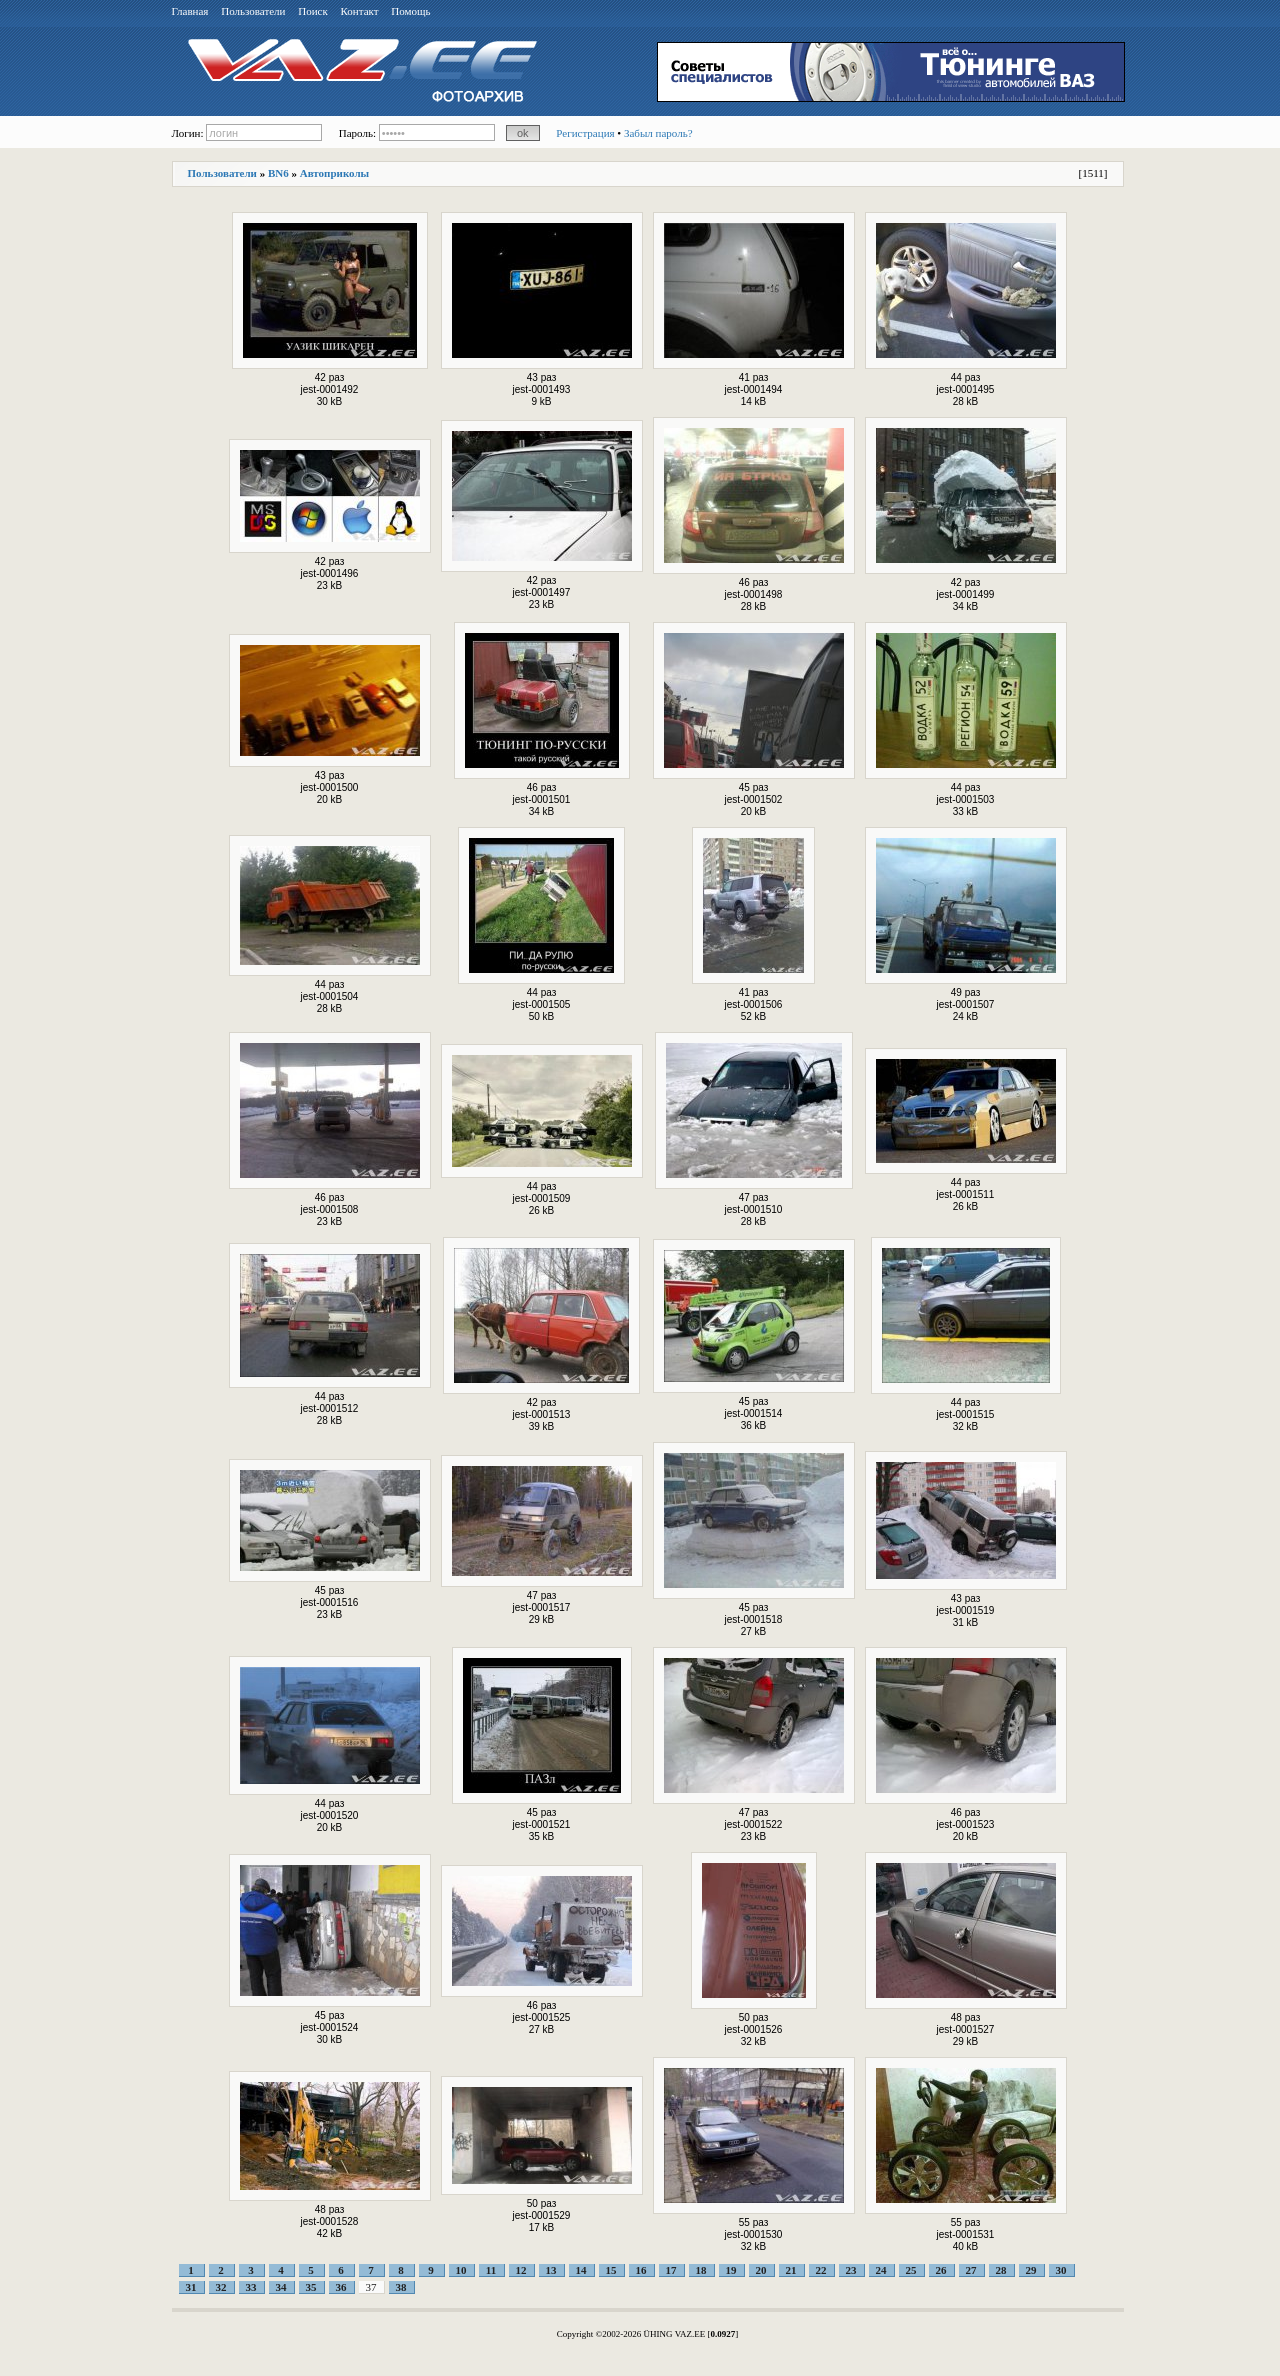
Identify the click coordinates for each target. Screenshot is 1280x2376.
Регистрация (585, 133)
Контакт (360, 11)
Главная (190, 11)
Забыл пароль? (658, 133)
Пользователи (253, 11)
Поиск (313, 11)
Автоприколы (334, 173)
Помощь (410, 11)
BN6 (278, 173)
